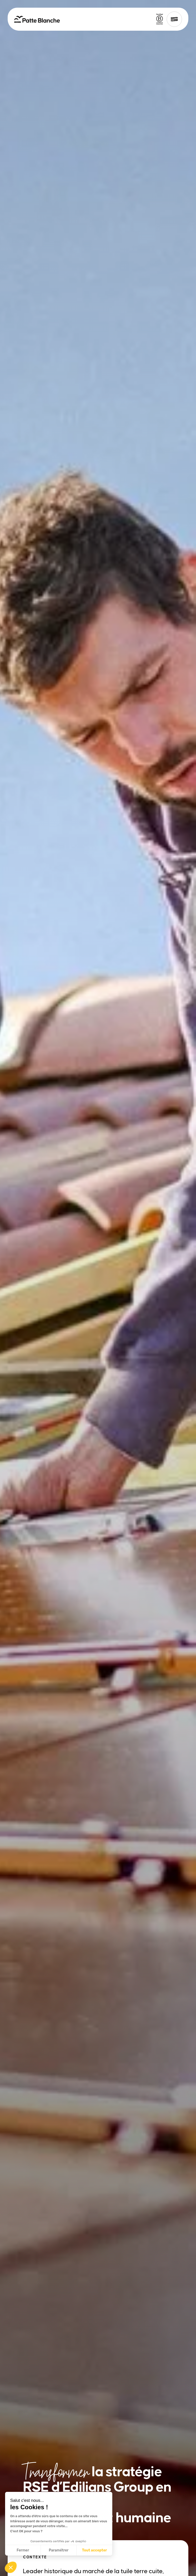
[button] (11, 2567)
